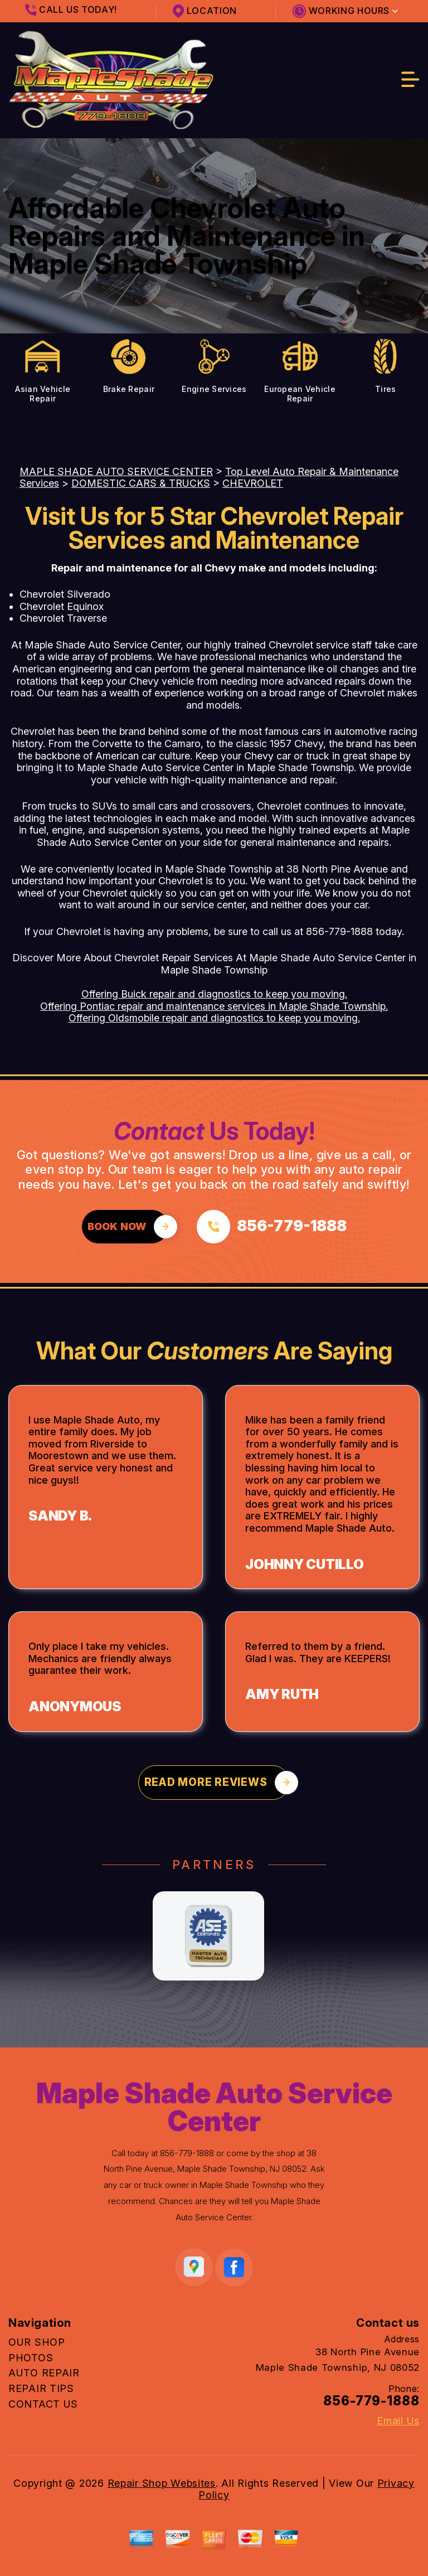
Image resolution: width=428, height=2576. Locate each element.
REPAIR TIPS (41, 2388)
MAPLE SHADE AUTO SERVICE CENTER (116, 471)
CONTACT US (43, 2404)
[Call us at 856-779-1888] (272, 1226)
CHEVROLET (252, 483)
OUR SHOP (36, 2342)
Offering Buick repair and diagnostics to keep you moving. (214, 994)
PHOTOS (30, 2358)
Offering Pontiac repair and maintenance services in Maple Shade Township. (214, 1006)
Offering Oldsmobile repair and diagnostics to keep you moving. (214, 1018)
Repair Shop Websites (162, 2483)
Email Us (398, 2421)
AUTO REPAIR (44, 2373)
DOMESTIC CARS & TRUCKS (140, 483)
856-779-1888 (339, 931)
